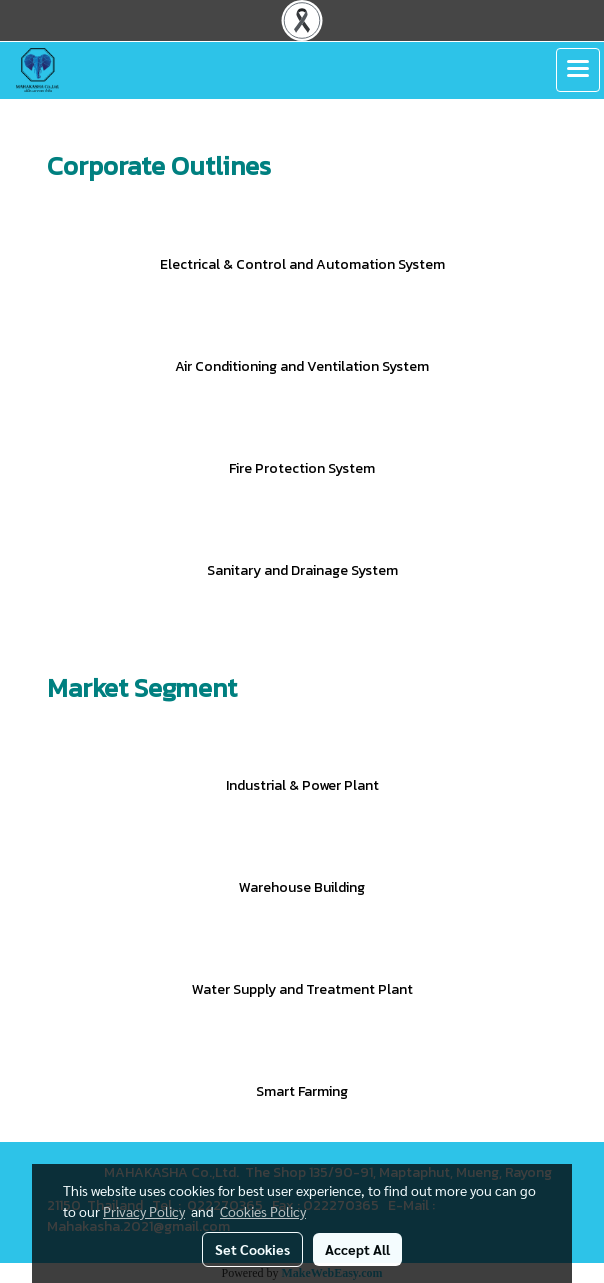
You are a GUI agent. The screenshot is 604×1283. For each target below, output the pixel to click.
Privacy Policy (144, 1211)
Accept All (357, 1249)
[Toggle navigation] (578, 70)
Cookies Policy (263, 1211)
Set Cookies (252, 1249)
